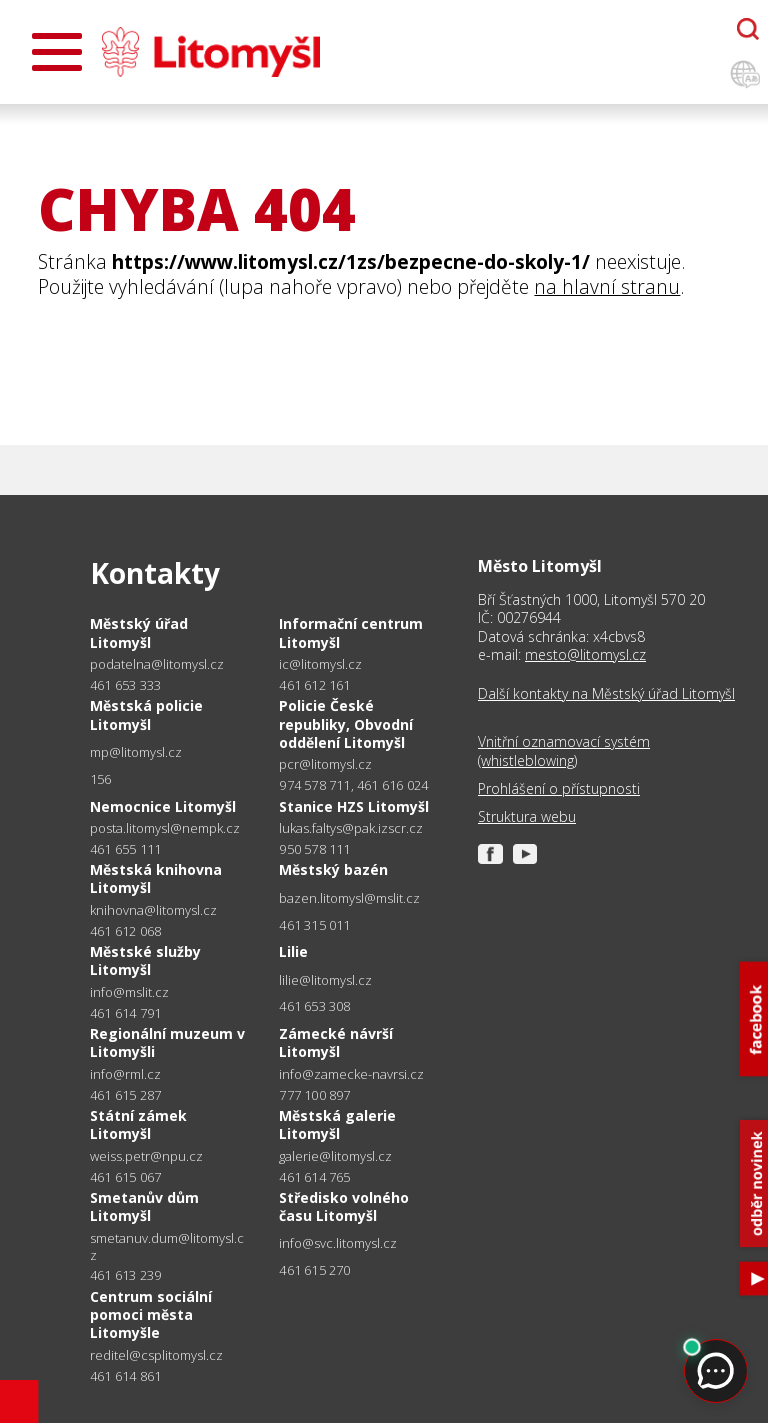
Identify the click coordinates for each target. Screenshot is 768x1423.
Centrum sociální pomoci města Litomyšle (151, 1314)
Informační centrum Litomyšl (351, 632)
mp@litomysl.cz (136, 752)
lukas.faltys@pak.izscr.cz (351, 828)
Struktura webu (527, 817)
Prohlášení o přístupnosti (559, 789)
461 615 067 (125, 1177)
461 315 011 (314, 925)
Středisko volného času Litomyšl (344, 1206)
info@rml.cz (125, 1074)
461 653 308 (314, 1006)
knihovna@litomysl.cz (153, 910)
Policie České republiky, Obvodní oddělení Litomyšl (346, 723)
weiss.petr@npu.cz (146, 1156)
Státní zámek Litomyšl (138, 1124)
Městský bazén (333, 869)
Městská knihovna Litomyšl (156, 878)
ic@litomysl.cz (320, 664)
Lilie (293, 951)
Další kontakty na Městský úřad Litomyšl (606, 694)
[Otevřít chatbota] (748, 29)
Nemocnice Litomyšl (163, 806)
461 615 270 (314, 1270)
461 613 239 (125, 1275)
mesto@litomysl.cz (585, 654)
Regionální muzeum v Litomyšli (167, 1042)
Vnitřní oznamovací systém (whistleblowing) (564, 751)
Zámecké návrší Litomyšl (336, 1042)
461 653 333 (125, 685)
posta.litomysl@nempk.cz (165, 828)
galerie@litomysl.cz (335, 1156)
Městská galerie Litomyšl (337, 1124)
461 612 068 (125, 931)
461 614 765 (314, 1177)
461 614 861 (125, 1376)
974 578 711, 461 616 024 (353, 785)
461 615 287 (125, 1095)
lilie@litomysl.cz (325, 980)
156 (101, 779)
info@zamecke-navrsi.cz (351, 1074)
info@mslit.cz (129, 992)
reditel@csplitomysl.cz (156, 1355)
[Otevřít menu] (57, 52)
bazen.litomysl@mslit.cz (349, 898)
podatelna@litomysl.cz (157, 664)
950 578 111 (314, 849)
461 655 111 (125, 849)
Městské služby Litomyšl (145, 960)
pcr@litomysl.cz (325, 764)
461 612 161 (314, 685)
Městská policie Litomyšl (146, 714)
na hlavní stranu (607, 286)
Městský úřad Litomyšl (139, 632)
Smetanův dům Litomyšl (144, 1206)
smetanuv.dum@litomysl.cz (167, 1247)
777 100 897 (314, 1095)
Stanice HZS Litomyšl (354, 806)
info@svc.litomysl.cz (338, 1243)
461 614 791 (125, 1013)
